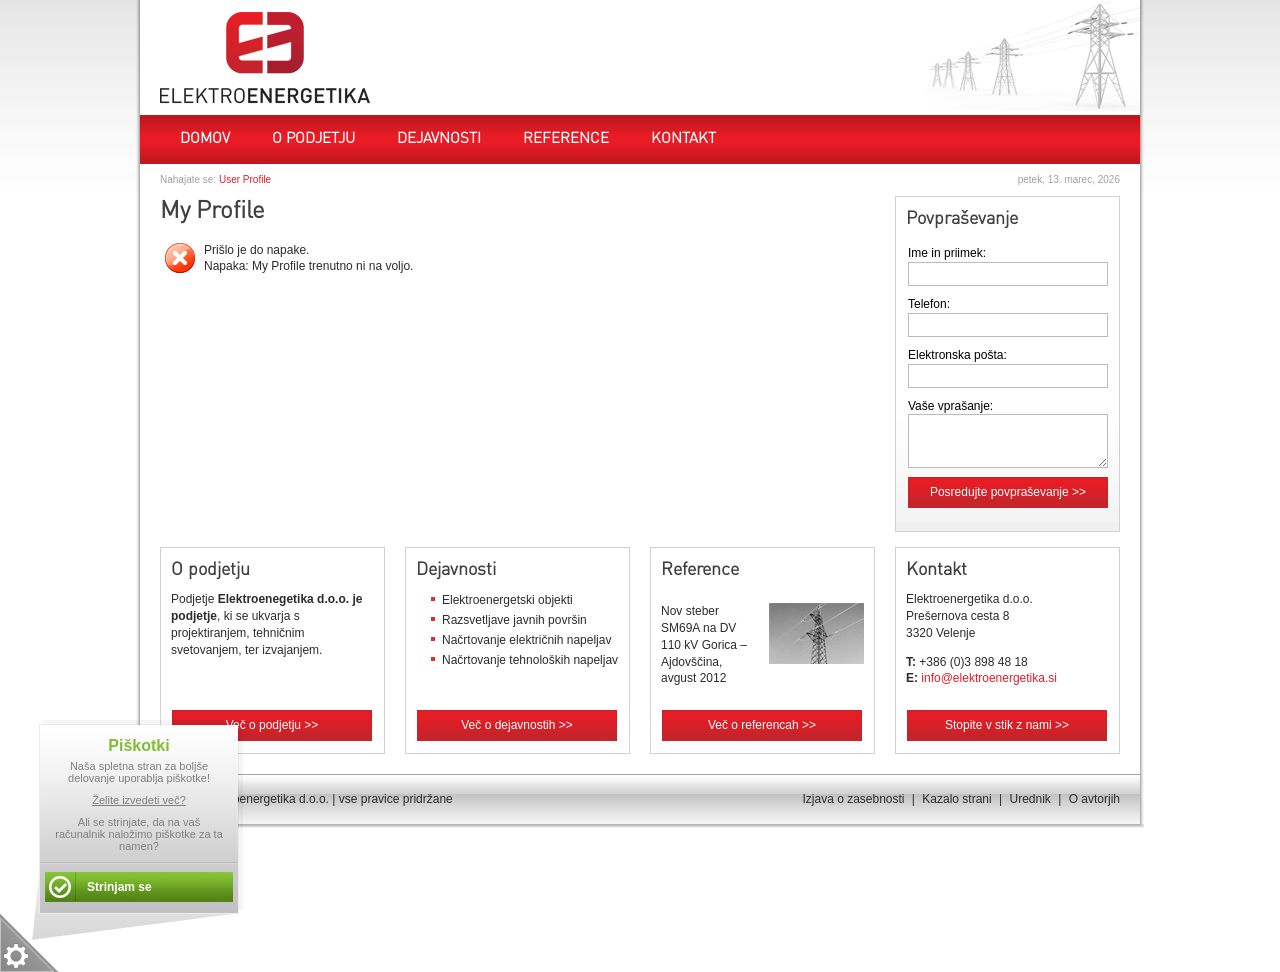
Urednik (1029, 799)
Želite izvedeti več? (139, 800)
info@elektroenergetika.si (989, 678)
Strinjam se (119, 887)
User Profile (245, 179)
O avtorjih (1094, 799)
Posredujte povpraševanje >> (1008, 492)
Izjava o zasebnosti (853, 799)
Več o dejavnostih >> (516, 725)
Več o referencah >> (762, 725)
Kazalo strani (956, 799)
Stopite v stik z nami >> (1007, 725)
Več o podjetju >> (272, 725)
